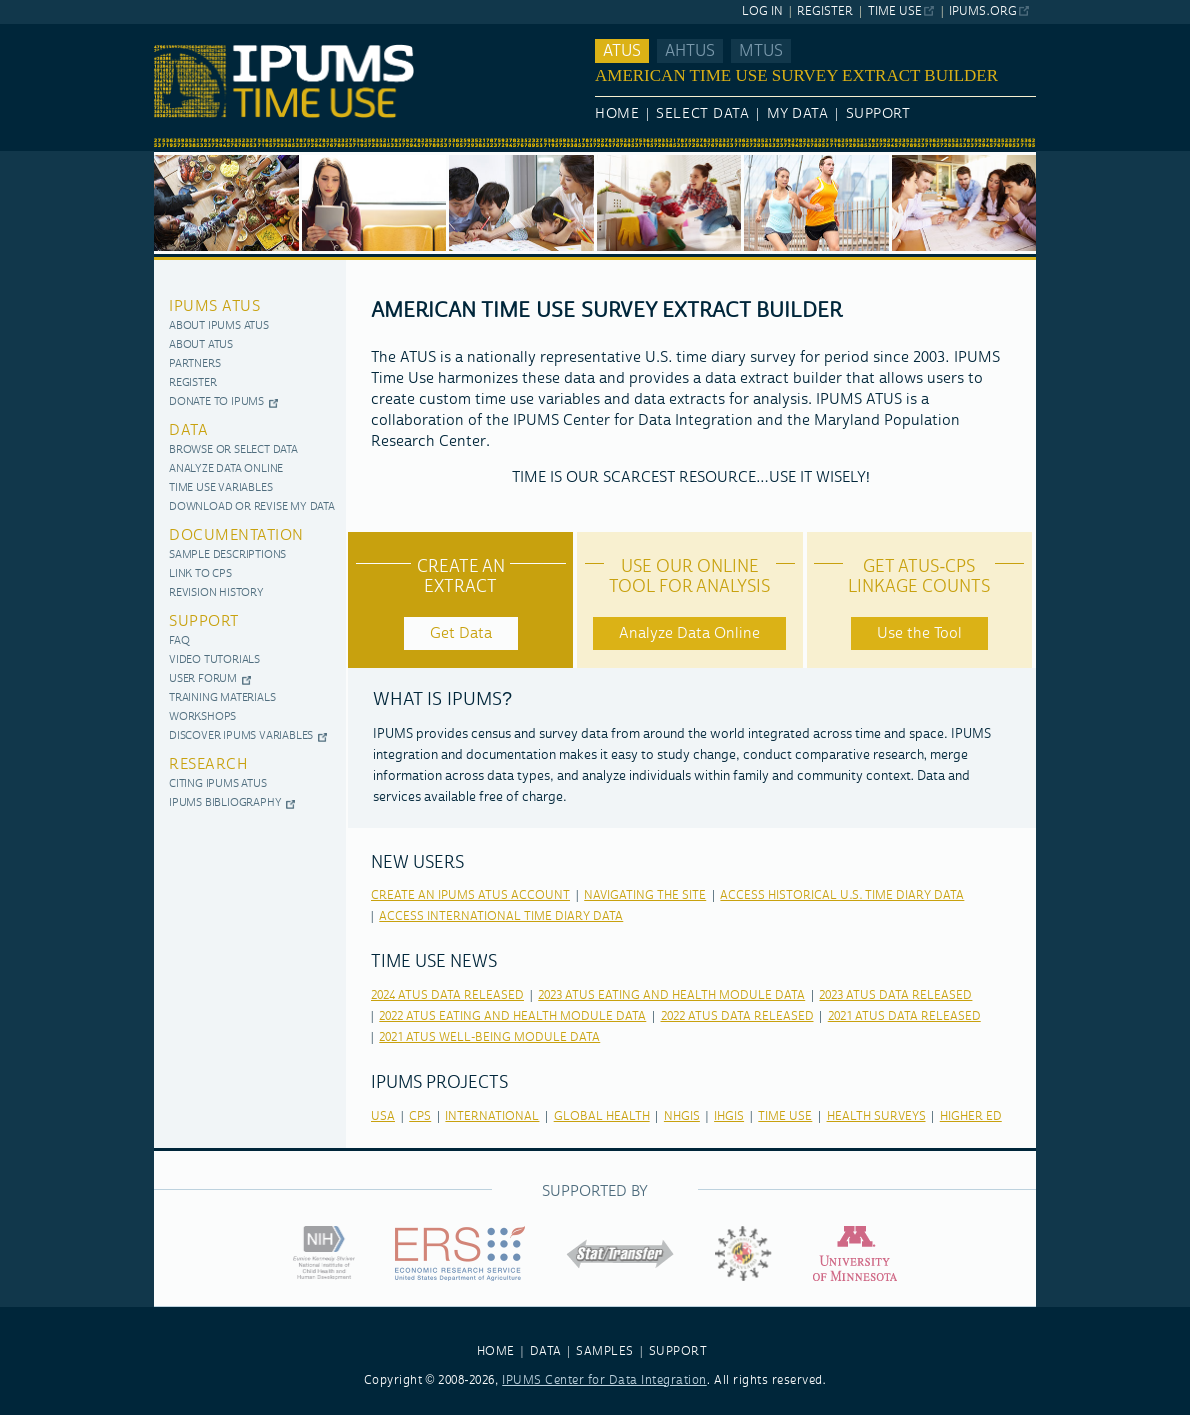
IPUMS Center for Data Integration (604, 1380)
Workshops (202, 717)
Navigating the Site (645, 895)
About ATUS (201, 345)
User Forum (203, 679)
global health (602, 1116)
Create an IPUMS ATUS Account (470, 895)
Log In (762, 11)
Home (617, 114)
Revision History (216, 593)
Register (825, 11)
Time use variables (220, 488)
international (492, 1116)
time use (785, 1116)
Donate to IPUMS (216, 402)
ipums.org (982, 11)
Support (878, 114)
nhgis (682, 1116)
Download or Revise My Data (252, 507)
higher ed (971, 1116)
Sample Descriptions (227, 555)
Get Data (461, 633)
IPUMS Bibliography (225, 803)
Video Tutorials (214, 660)
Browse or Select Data (233, 450)
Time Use (895, 11)
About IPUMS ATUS (219, 326)
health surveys (876, 1116)
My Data (798, 114)
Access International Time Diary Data (501, 916)
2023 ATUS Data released (895, 995)
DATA (546, 1351)
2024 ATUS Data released (447, 995)
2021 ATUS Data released (904, 1016)
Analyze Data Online (226, 469)
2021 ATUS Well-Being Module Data (489, 1037)
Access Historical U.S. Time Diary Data (842, 895)
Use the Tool (919, 633)
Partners (194, 364)
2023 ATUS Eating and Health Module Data (671, 995)
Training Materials (222, 698)
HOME (496, 1351)
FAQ (179, 641)
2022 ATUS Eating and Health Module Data (512, 1016)
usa (383, 1116)
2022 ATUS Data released (737, 1016)
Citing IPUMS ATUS (218, 784)
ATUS (622, 51)
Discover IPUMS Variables (241, 736)
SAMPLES (605, 1351)
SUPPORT (678, 1351)
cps (420, 1116)
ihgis (729, 1116)
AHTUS (690, 51)
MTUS (761, 51)
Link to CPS (200, 574)
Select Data (702, 114)
